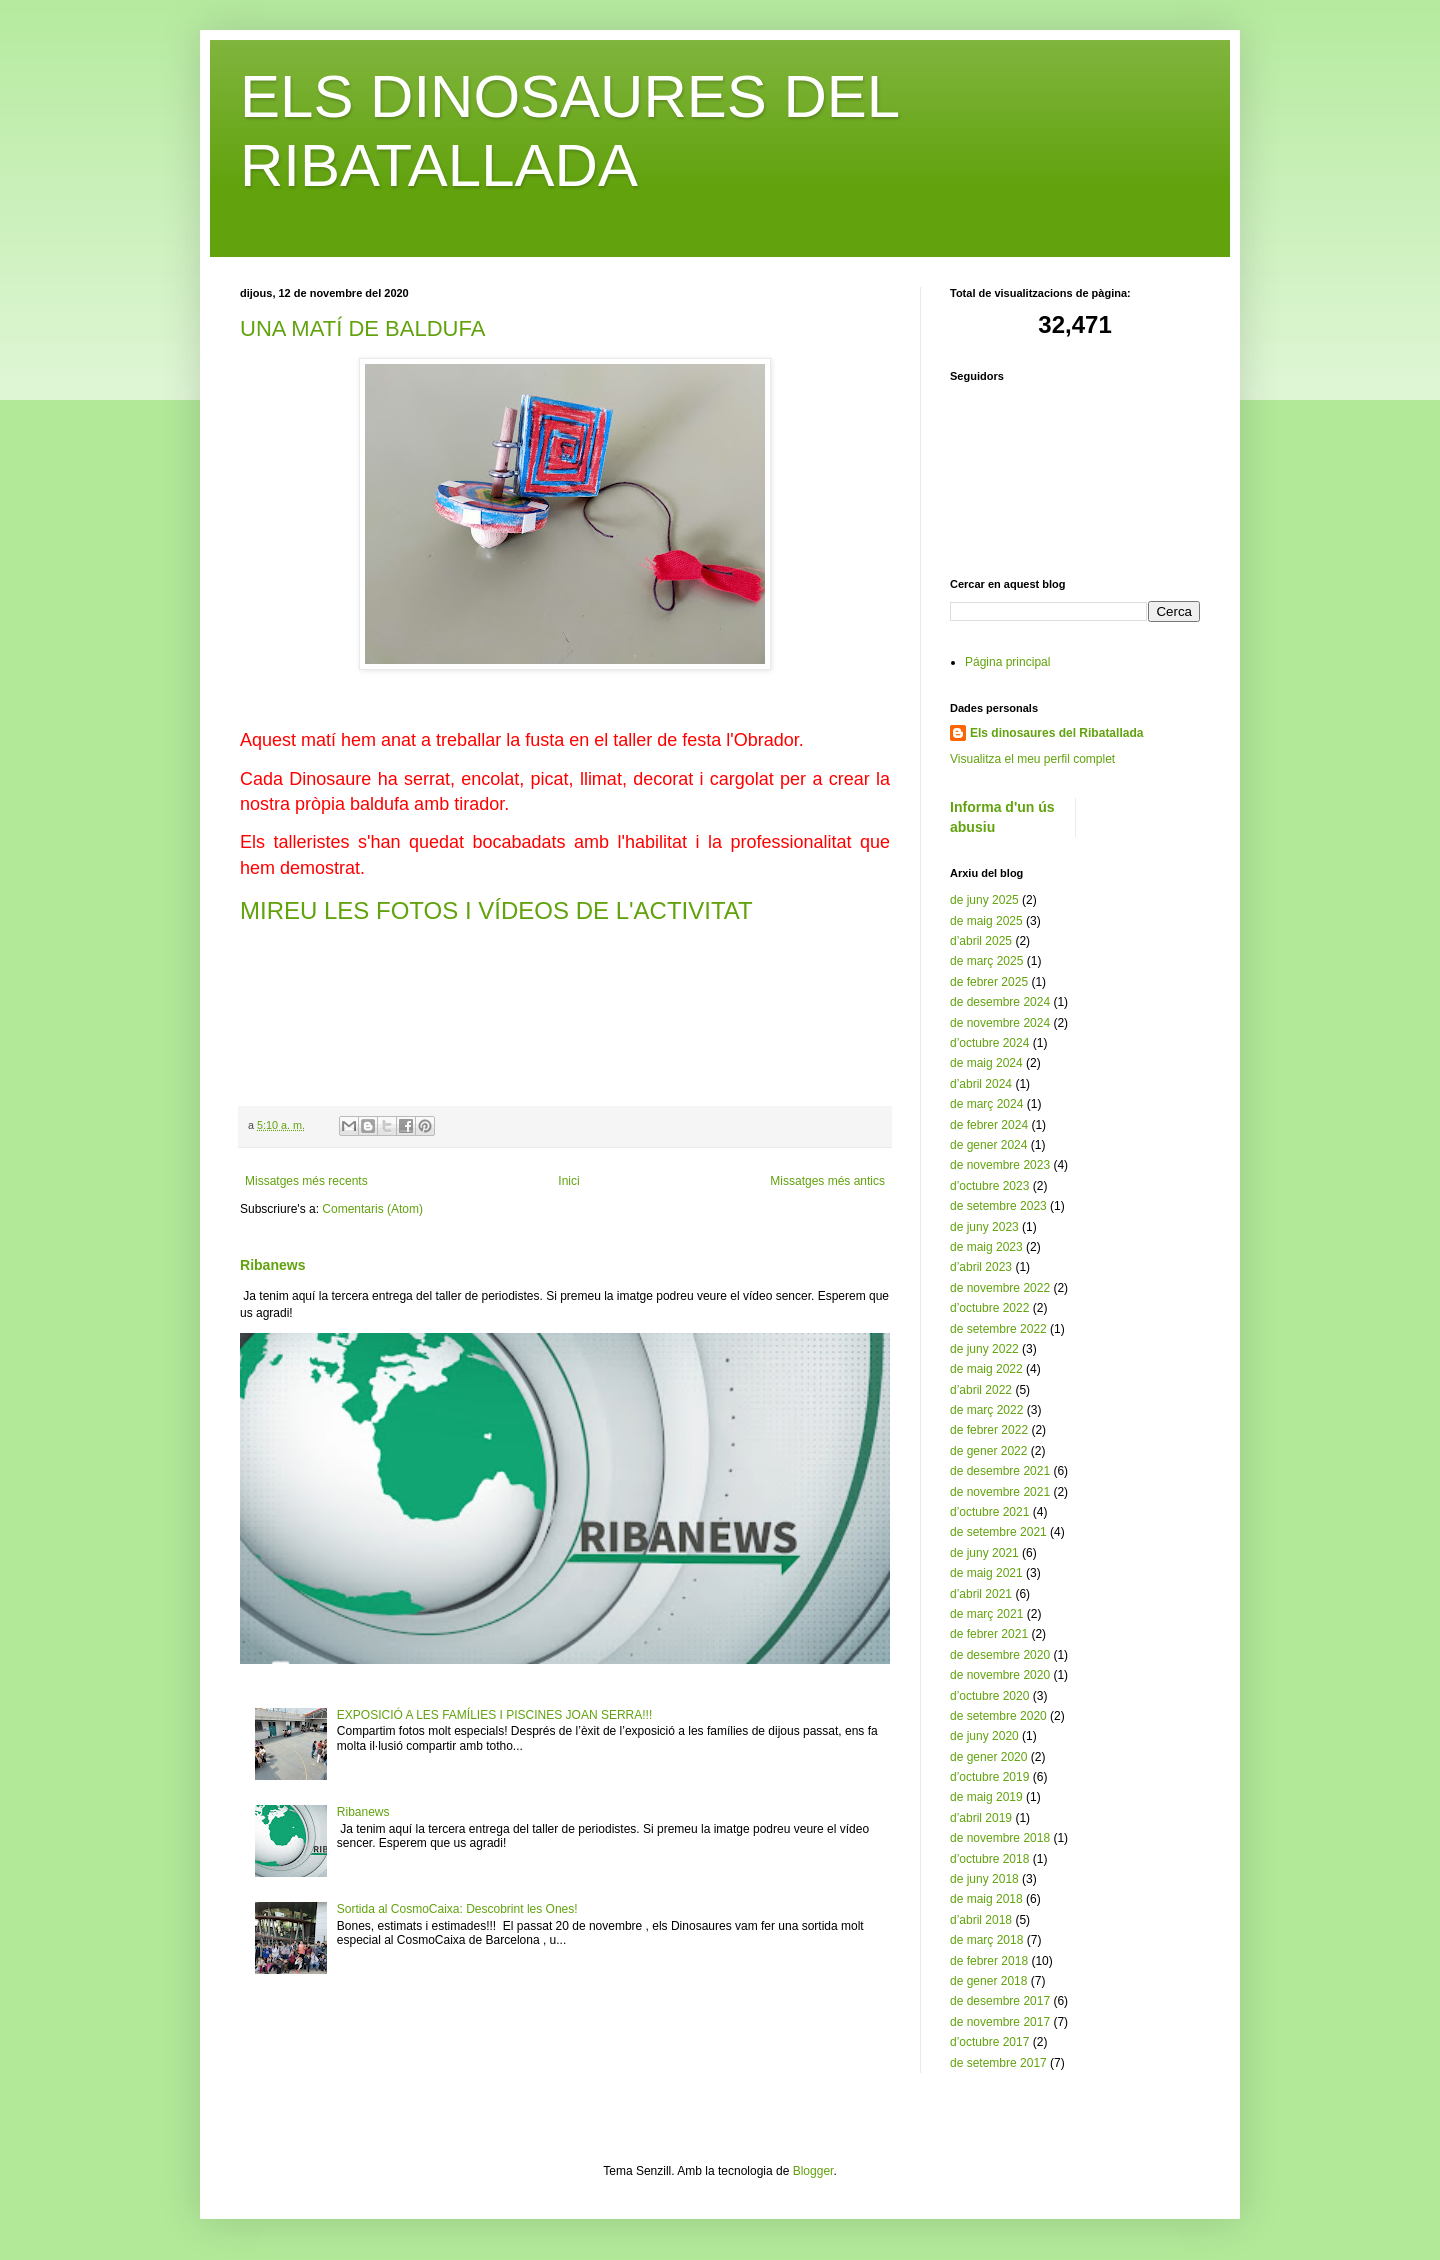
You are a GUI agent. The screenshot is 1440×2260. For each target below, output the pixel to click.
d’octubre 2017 (989, 2042)
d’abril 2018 (981, 1920)
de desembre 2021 (1000, 1471)
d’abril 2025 (981, 941)
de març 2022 (986, 1410)
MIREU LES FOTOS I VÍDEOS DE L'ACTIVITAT (496, 910)
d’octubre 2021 (989, 1512)
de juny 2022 (984, 1349)
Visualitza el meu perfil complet (1032, 759)
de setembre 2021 (998, 1532)
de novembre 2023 (1000, 1165)
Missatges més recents (306, 1181)
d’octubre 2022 (989, 1308)
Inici (568, 1181)
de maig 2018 (986, 1899)
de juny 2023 (984, 1227)
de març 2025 (986, 961)
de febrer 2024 (989, 1125)
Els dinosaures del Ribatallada (1056, 733)
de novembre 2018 (1000, 1838)
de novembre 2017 (1000, 2022)
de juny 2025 (984, 900)
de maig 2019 (986, 1797)
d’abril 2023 (981, 1267)
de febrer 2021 (989, 1634)
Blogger (813, 2171)
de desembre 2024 (1000, 1002)
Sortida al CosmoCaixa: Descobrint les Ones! (457, 1909)
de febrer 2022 (989, 1430)
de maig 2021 (986, 1573)
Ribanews (273, 1265)
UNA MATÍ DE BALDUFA (362, 328)
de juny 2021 (984, 1553)
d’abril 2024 (981, 1084)
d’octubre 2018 (989, 1859)
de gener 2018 (988, 1981)
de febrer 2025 (989, 982)
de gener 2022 (988, 1451)
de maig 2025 (986, 921)
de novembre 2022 (1000, 1288)
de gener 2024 (988, 1145)
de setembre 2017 (998, 2063)
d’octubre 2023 (989, 1186)
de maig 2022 (986, 1369)
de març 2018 (986, 1940)
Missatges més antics (827, 1181)
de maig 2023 (986, 1247)
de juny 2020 (984, 1736)
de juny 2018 (984, 1879)
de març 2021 (986, 1614)
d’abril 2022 (981, 1390)
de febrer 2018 (989, 1961)
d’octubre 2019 (989, 1777)
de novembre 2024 (1000, 1023)
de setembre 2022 (998, 1329)
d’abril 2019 (981, 1818)
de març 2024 (986, 1104)
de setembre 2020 (998, 1716)
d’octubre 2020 (989, 1696)
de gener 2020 (988, 1757)
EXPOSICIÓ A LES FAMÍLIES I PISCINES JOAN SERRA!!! (494, 1715)
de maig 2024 (986, 1063)
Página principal (1007, 662)
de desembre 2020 (1000, 1655)
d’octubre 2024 (989, 1043)
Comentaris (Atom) (372, 1209)
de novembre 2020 (1000, 1675)
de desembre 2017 (1000, 2001)
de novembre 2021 (1000, 1492)
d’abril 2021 (981, 1594)
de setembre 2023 (998, 1206)
